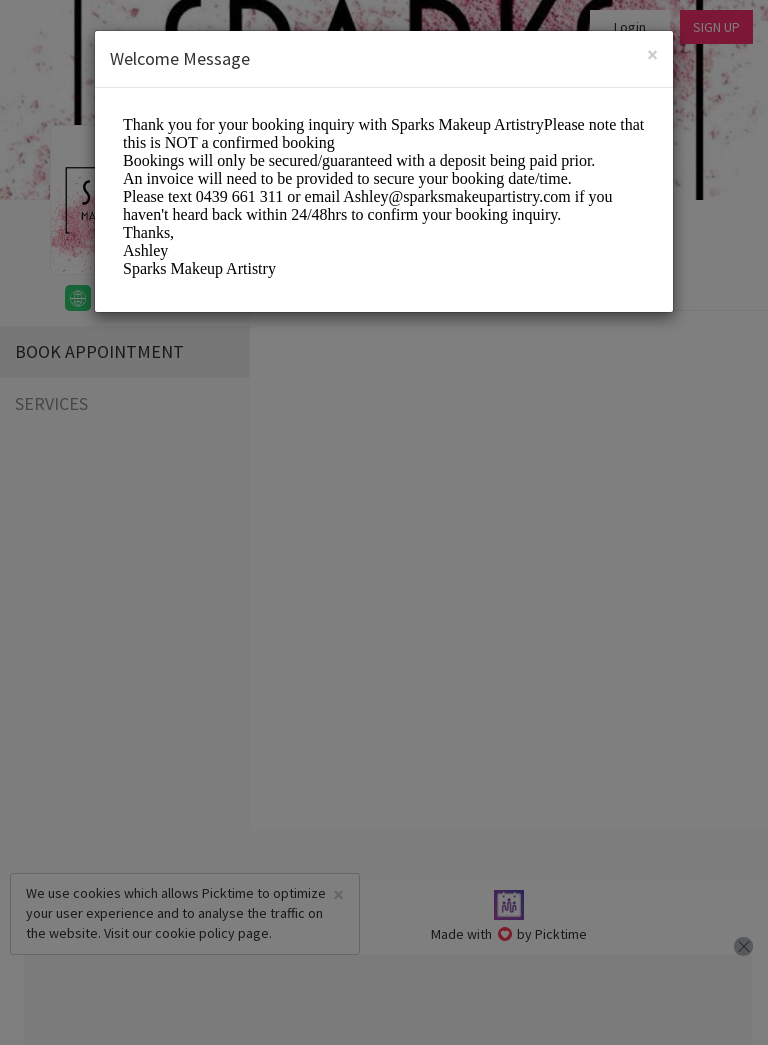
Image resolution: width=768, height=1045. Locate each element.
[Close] (652, 54)
